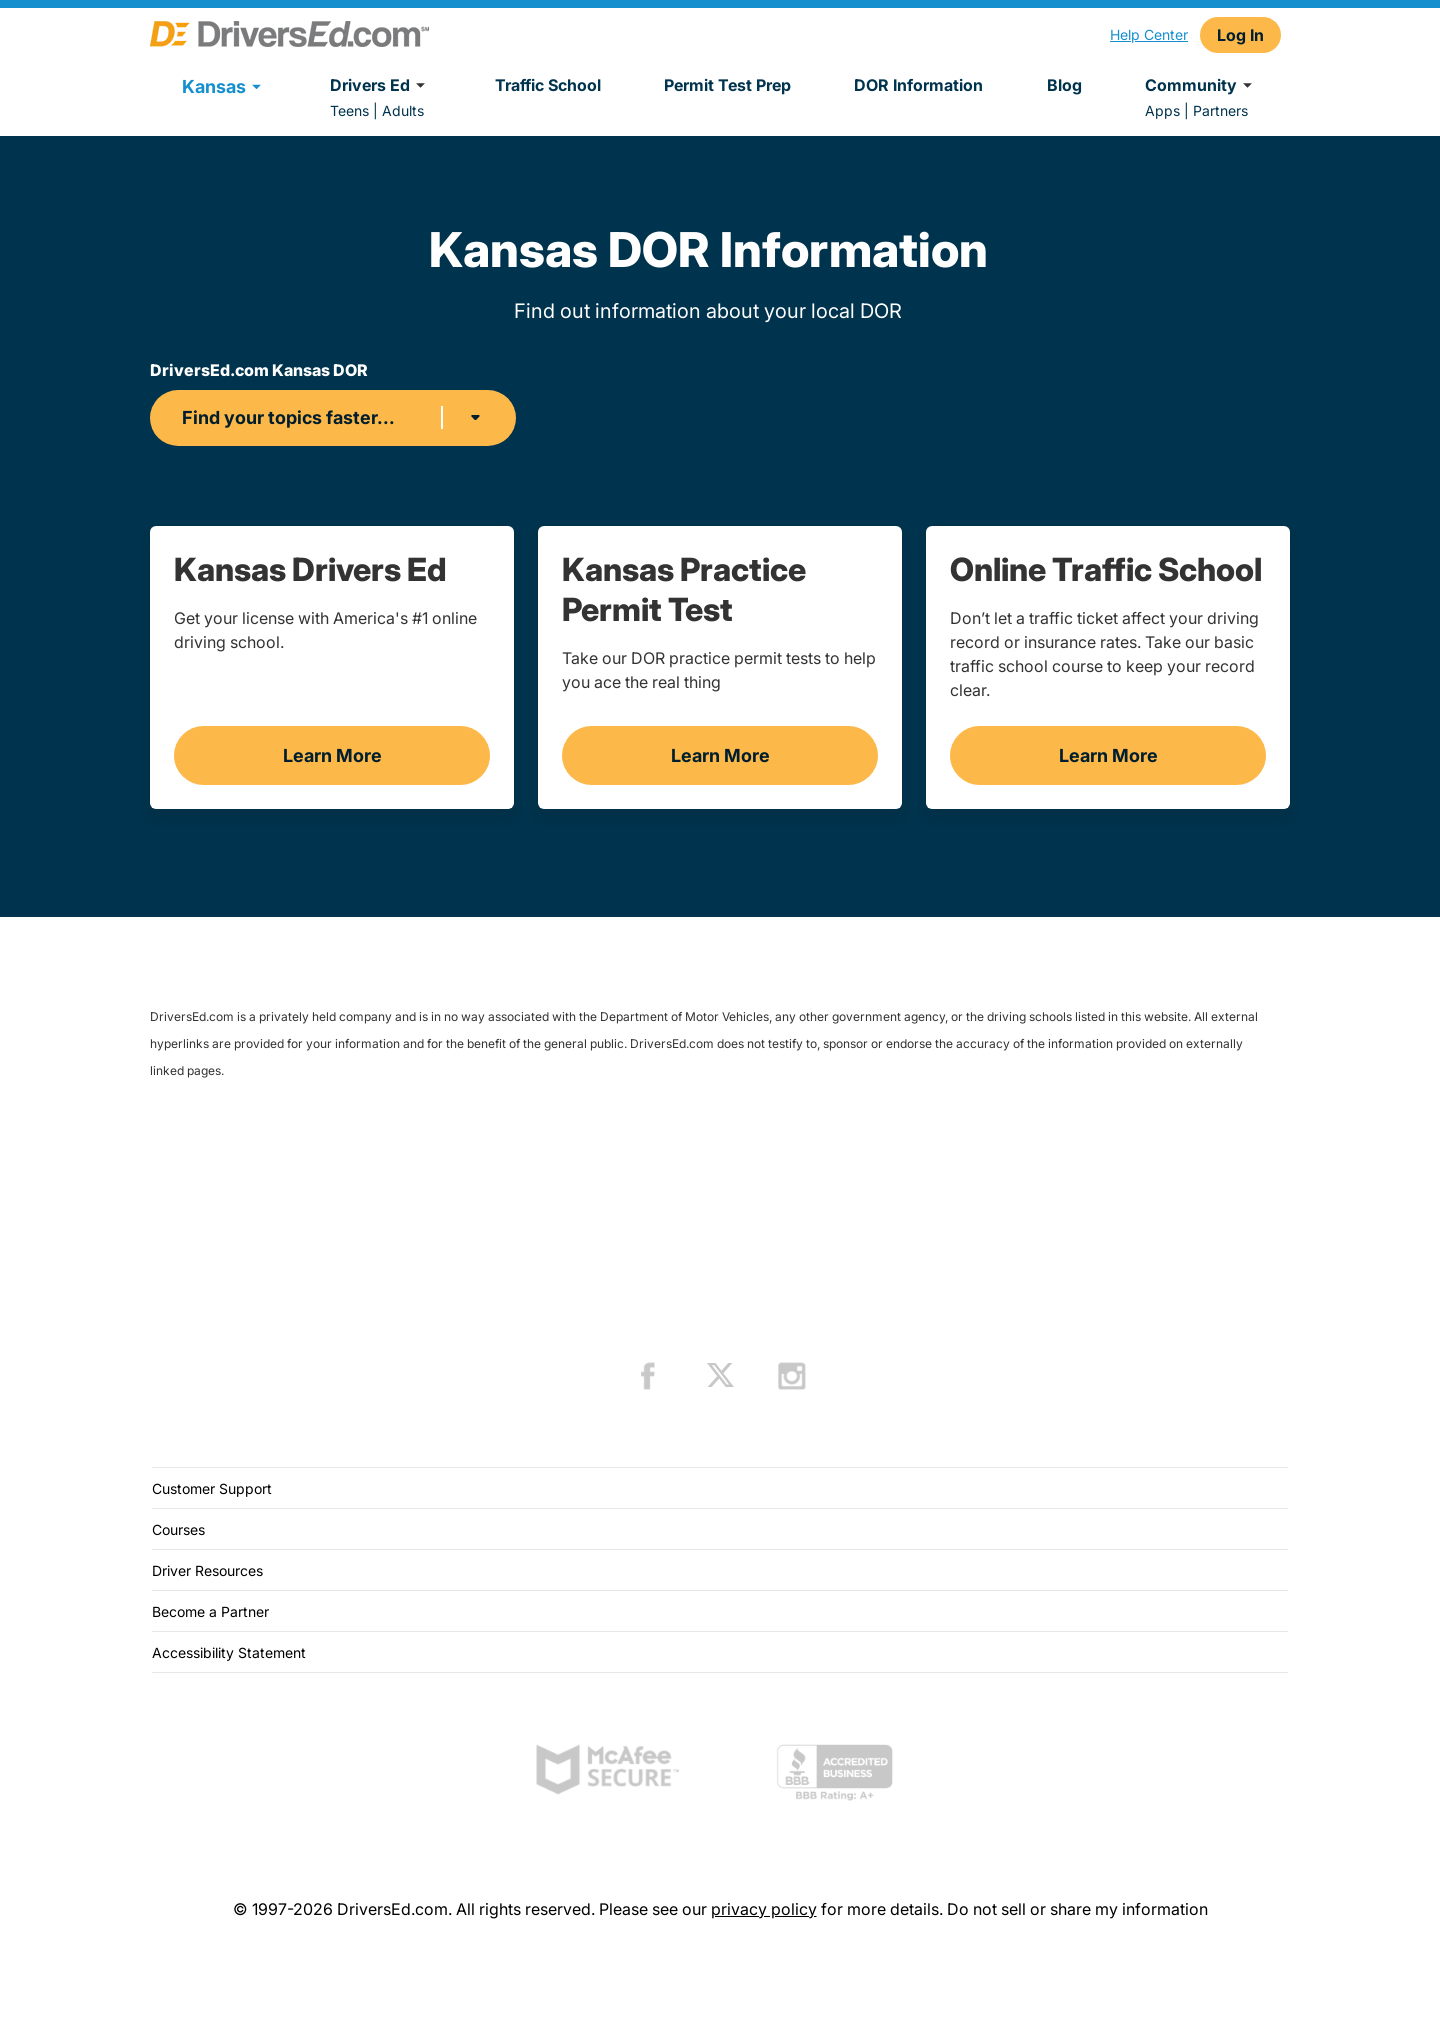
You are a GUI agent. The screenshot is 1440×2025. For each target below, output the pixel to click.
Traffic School (548, 85)
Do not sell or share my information (1077, 1909)
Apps (1162, 110)
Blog (1064, 85)
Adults (403, 110)
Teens (349, 110)
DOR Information (918, 85)
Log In (1240, 35)
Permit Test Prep (727, 85)
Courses (178, 1529)
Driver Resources (207, 1570)
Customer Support (212, 1488)
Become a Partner (210, 1611)
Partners (1220, 110)
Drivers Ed (380, 85)
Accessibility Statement (229, 1652)
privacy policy (764, 1909)
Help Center (1149, 34)
